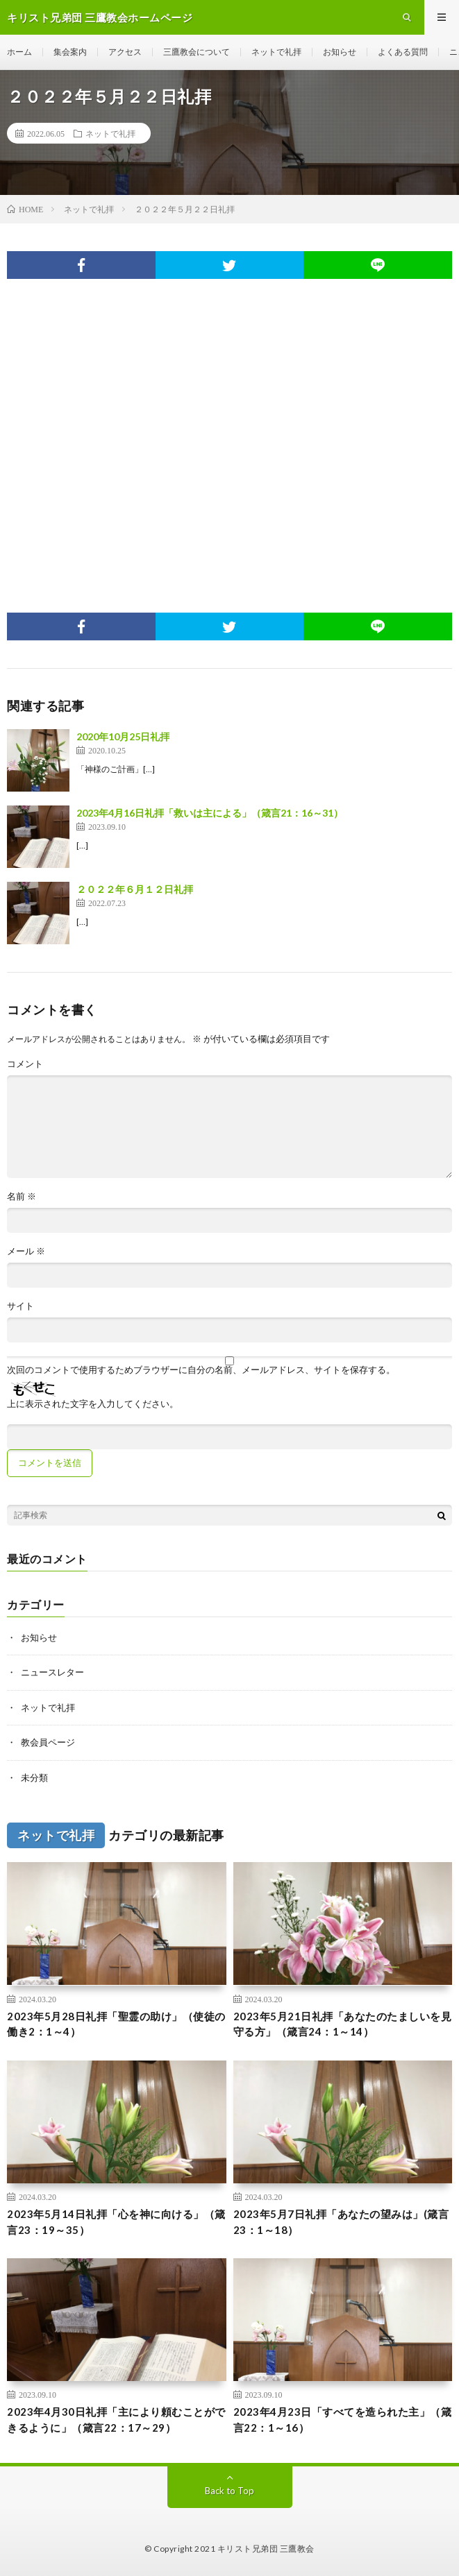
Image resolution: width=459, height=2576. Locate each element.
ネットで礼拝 (276, 51)
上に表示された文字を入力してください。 (92, 1403)
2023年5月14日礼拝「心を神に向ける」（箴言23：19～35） (116, 2222)
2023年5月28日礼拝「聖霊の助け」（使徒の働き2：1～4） (116, 2024)
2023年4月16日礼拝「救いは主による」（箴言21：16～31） (209, 813)
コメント (25, 1063)
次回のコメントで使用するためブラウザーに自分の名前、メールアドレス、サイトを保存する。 (201, 1369)
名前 (21, 1196)
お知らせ (339, 51)
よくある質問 (403, 51)
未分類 (34, 1777)
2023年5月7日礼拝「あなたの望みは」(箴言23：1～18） (341, 2222)
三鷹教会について (196, 51)
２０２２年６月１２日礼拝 (134, 889)
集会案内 (70, 51)
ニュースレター (52, 1672)
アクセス (125, 51)
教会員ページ (48, 1742)
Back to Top (229, 2490)
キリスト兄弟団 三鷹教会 (266, 2548)
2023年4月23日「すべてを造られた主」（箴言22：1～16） (342, 2419)
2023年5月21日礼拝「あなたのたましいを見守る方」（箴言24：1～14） (342, 2024)
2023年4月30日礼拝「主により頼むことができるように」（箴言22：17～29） (116, 2419)
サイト (20, 1306)
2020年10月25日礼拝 (122, 736)
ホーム (19, 51)
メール (26, 1251)
